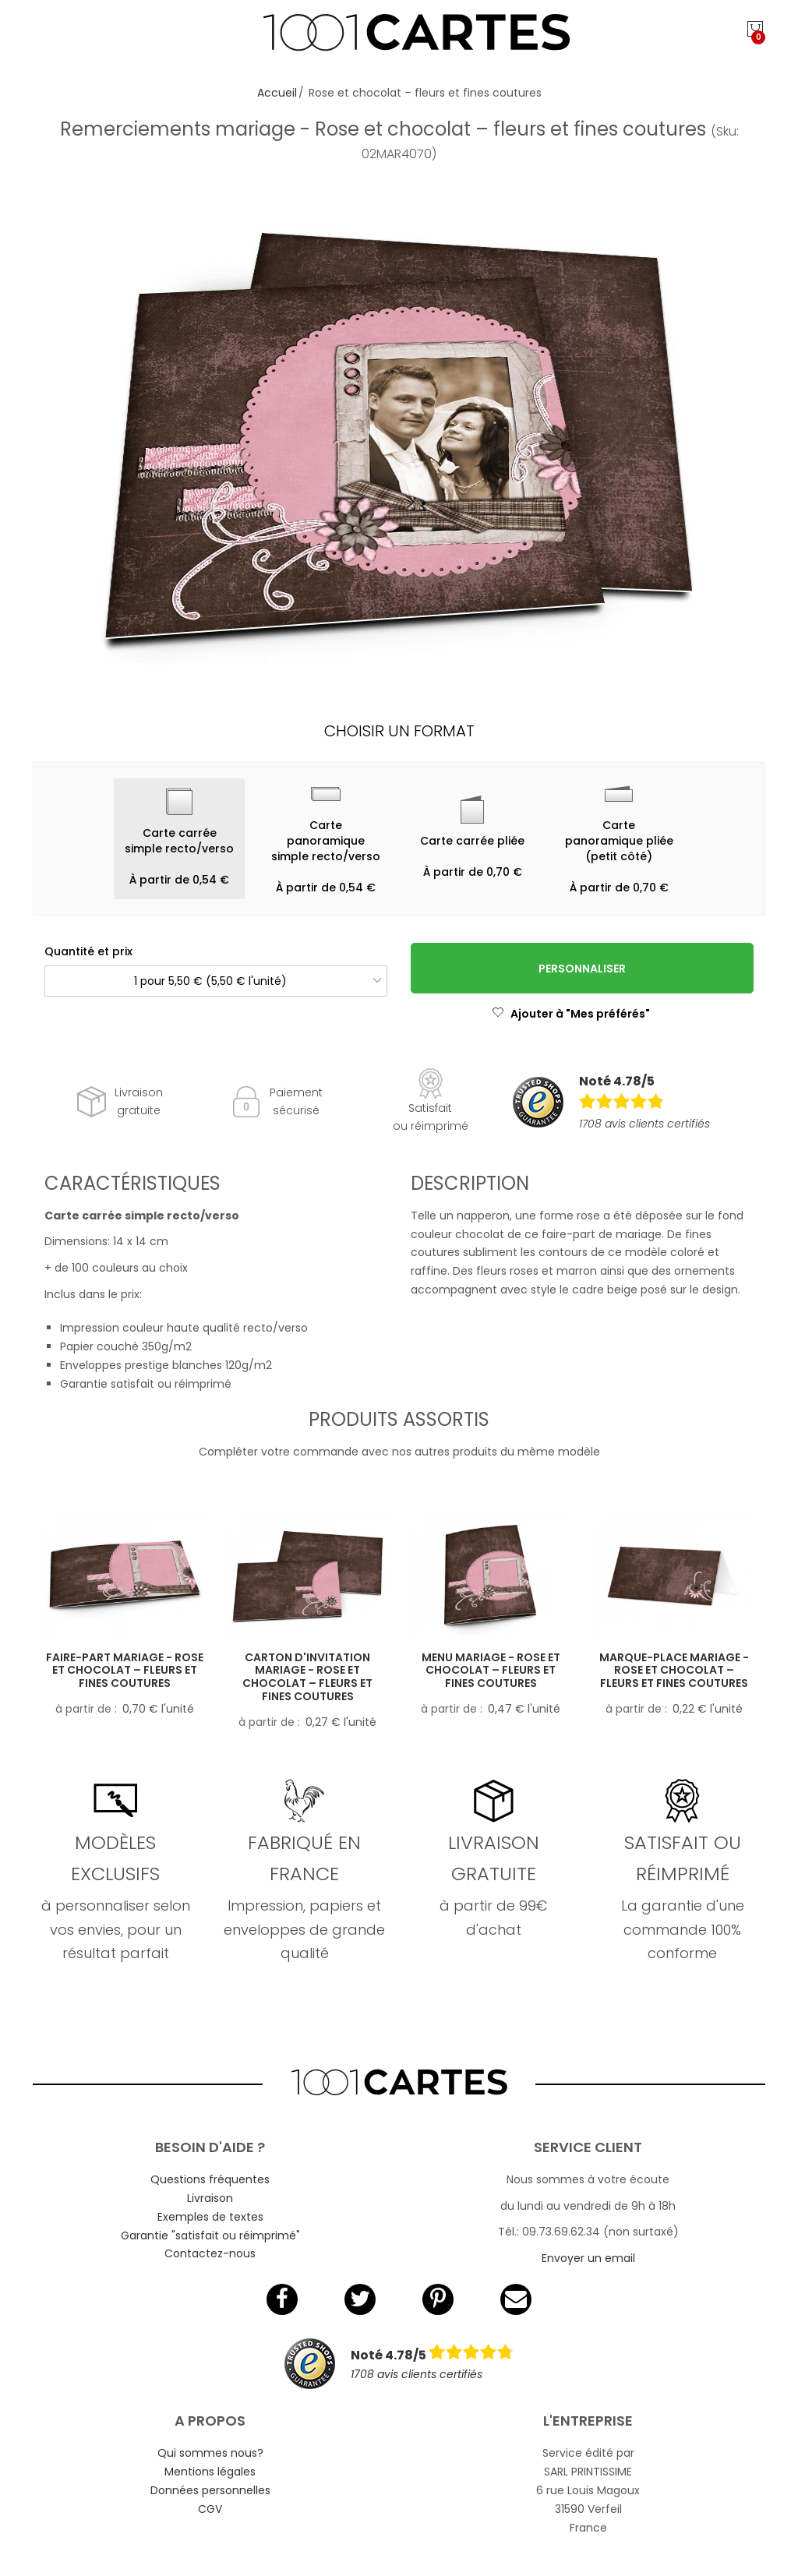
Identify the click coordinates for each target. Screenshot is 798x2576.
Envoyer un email (588, 2258)
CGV (210, 2509)
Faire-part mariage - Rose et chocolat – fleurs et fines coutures (124, 1671)
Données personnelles (210, 2490)
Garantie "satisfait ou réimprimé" (210, 2235)
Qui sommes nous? (210, 2453)
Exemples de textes (210, 2217)
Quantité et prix (88, 951)
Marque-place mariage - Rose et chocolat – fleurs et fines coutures (674, 1671)
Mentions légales (210, 2471)
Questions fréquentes (210, 2179)
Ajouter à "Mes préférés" (571, 1014)
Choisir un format (399, 731)
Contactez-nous (210, 2253)
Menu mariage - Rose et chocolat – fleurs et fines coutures (491, 1671)
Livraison (210, 2198)
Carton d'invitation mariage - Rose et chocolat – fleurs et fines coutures (307, 1677)
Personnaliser (582, 968)
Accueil (277, 93)
